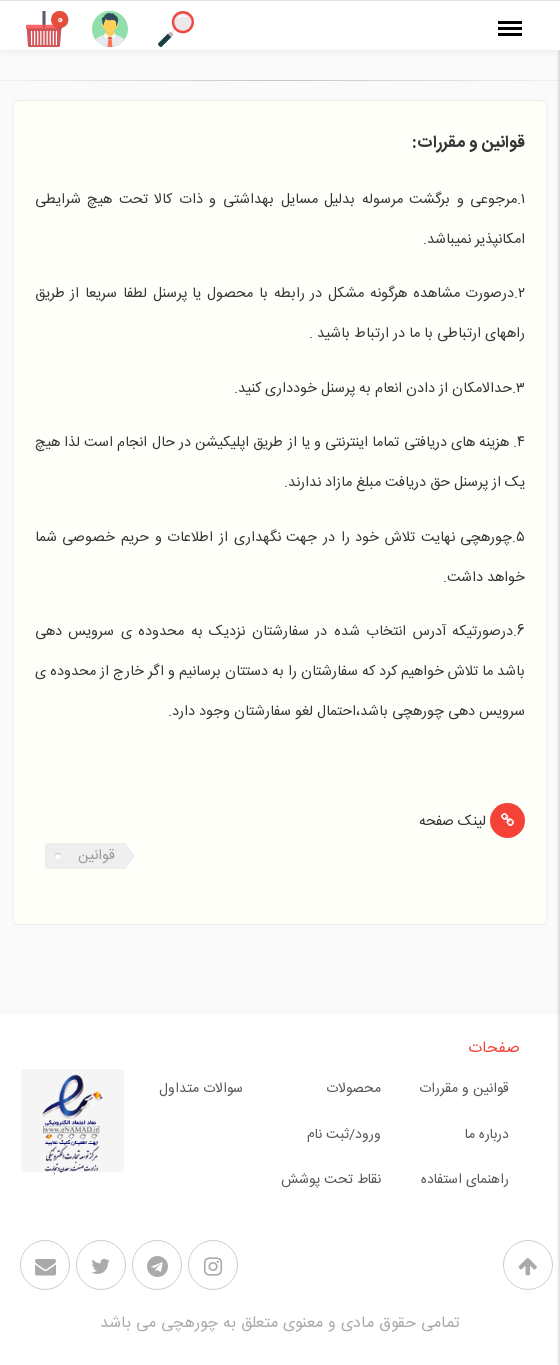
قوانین (96, 856)
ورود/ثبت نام (344, 1135)
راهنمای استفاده (465, 1180)
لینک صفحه (452, 822)
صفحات (494, 1048)
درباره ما (487, 1135)
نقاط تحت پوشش (331, 1180)
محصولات (353, 1089)
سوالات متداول (201, 1089)
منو (515, 16)
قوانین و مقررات (464, 1089)
